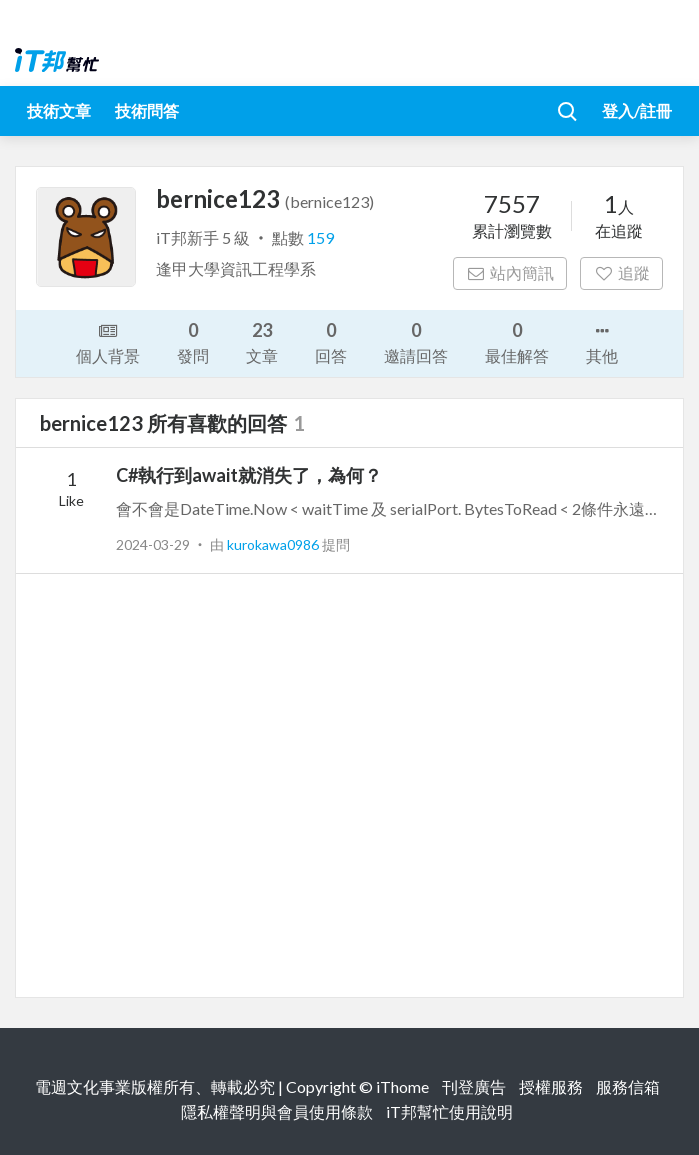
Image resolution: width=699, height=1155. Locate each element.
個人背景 (108, 342)
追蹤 (621, 272)
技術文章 (59, 110)
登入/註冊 (637, 110)
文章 (262, 341)
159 (320, 237)
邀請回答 (416, 341)
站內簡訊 (510, 272)
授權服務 (551, 1086)
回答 (331, 341)
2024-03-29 (153, 544)
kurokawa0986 (274, 544)
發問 (193, 341)
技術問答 (147, 110)
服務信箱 (628, 1086)
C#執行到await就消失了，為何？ (249, 475)
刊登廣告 (474, 1086)
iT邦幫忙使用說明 (449, 1111)
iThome (402, 1086)
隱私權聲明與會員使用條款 (277, 1111)
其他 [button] (602, 342)
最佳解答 (517, 341)
